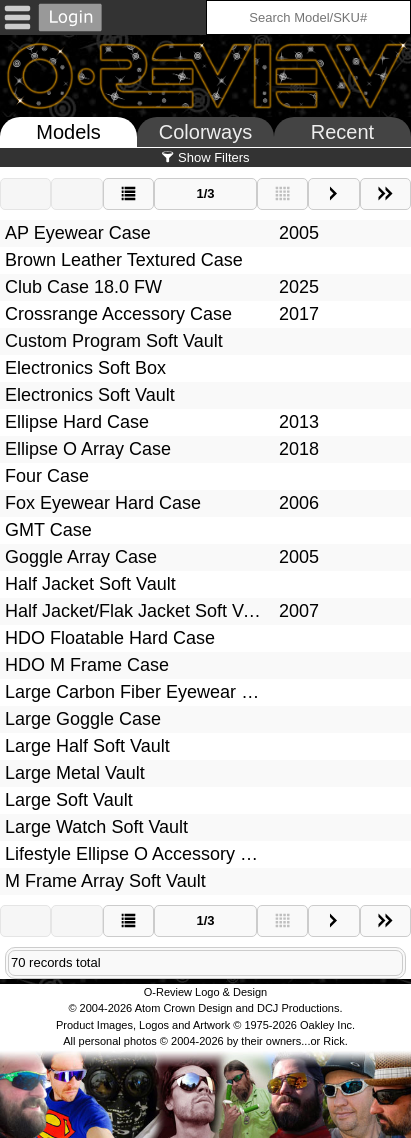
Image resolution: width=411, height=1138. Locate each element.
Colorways (205, 132)
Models (68, 132)
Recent (342, 132)
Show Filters (205, 157)
